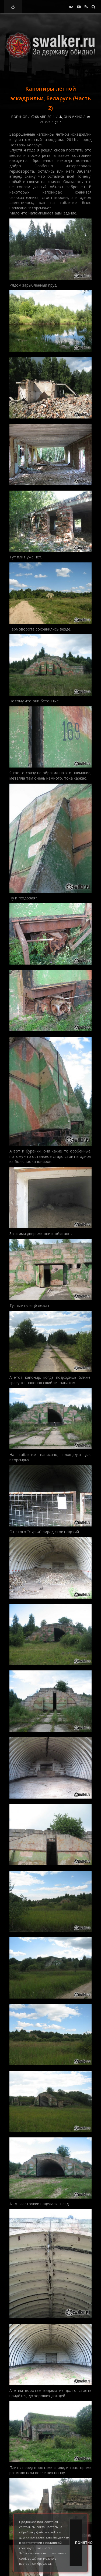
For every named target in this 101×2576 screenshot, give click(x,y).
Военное (19, 116)
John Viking (71, 116)
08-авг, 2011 (43, 116)
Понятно (78, 2542)
